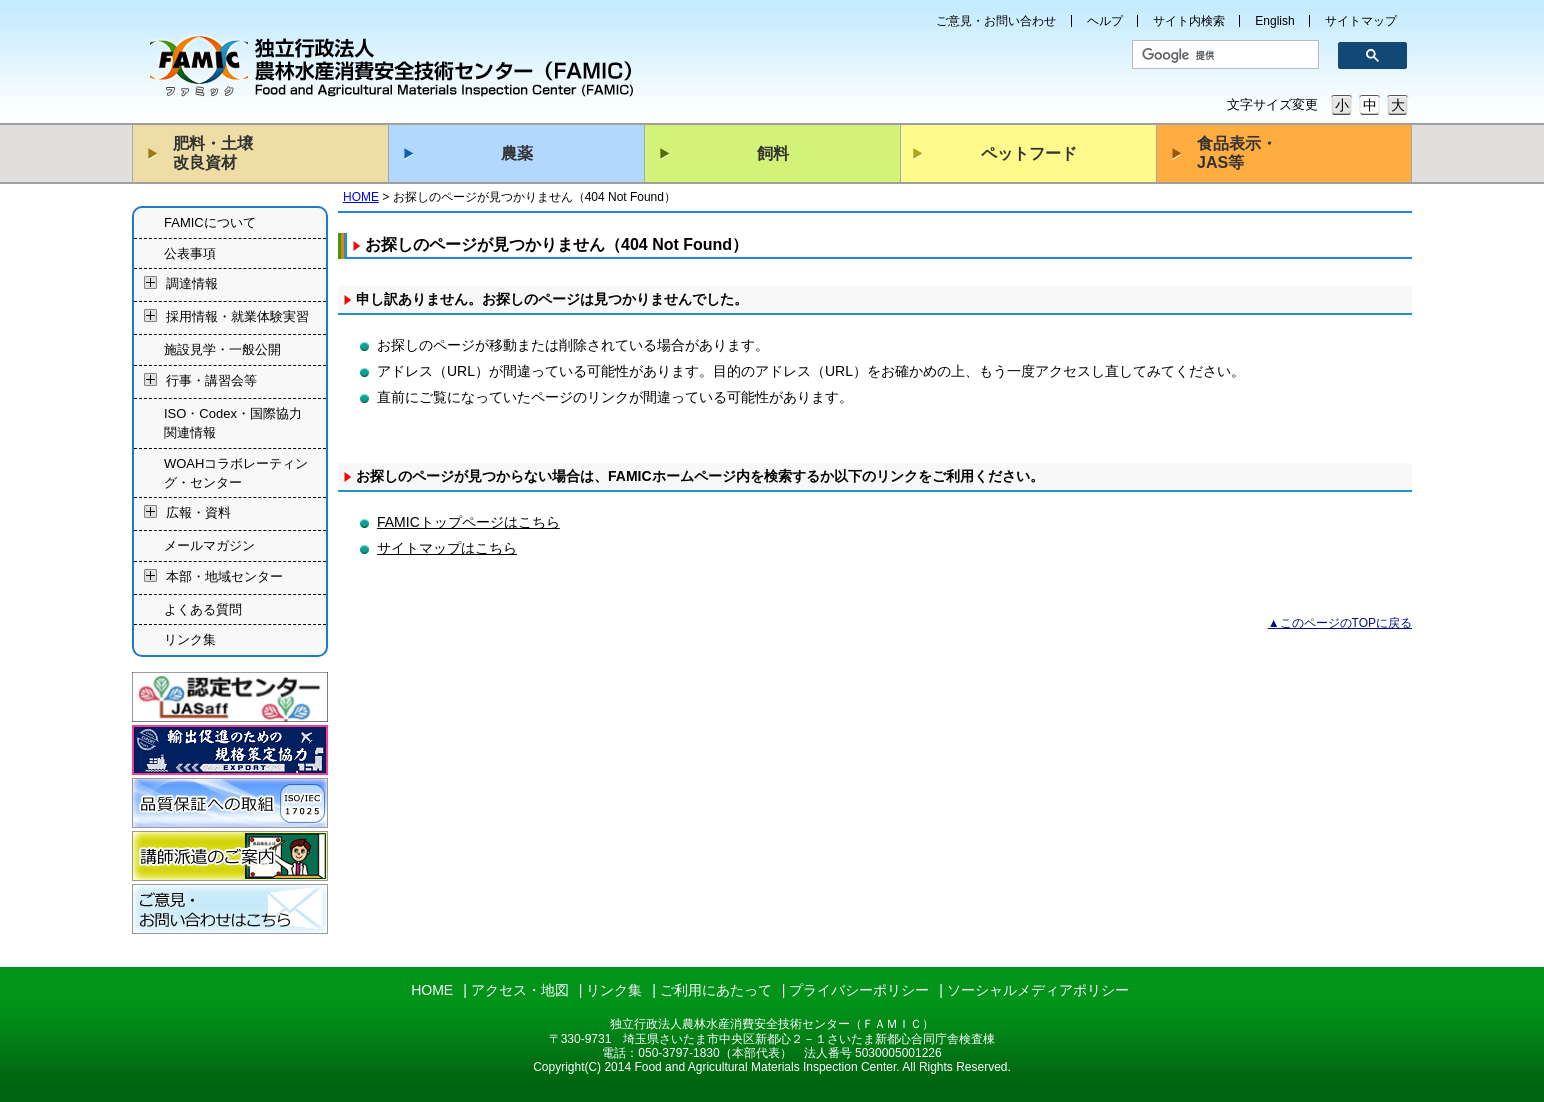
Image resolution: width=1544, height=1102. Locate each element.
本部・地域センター (224, 576)
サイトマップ (1361, 21)
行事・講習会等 (211, 380)
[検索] (1218, 55)
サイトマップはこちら (447, 548)
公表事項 (190, 253)
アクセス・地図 (520, 990)
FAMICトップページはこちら (468, 522)
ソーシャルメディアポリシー (1038, 990)
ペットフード (1029, 153)
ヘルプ (1105, 21)
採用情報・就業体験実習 (237, 317)
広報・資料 (198, 513)
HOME (361, 197)
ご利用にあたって (716, 990)
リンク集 (190, 639)
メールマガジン (209, 545)
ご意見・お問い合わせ (996, 21)
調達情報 (192, 284)
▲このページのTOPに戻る (1340, 623)
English (1274, 21)
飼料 (773, 153)
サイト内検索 (1189, 21)
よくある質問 (203, 609)
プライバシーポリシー (859, 990)
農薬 (517, 153)
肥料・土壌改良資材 (213, 153)
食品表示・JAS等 (1237, 153)
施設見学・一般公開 (222, 349)
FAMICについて (210, 222)
